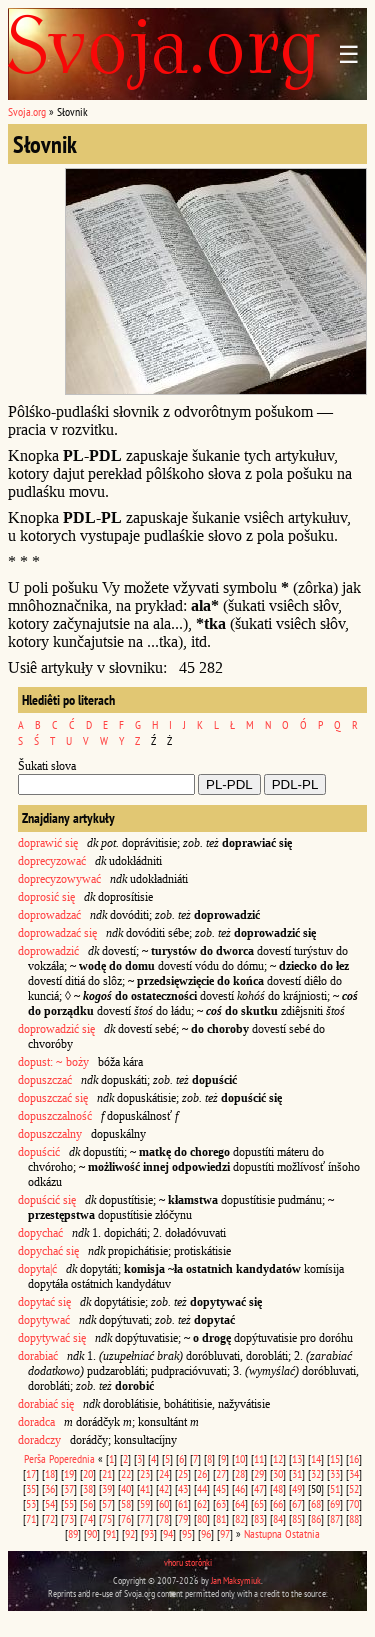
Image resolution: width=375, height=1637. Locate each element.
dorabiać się (46, 1404)
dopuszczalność (55, 1116)
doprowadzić (48, 951)
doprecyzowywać (59, 879)
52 (354, 1488)
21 (107, 1473)
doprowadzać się (57, 933)
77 (145, 1518)
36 (50, 1488)
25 (183, 1473)
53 (31, 1503)
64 (240, 1503)
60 (164, 1503)
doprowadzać (49, 915)
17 (31, 1473)
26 (202, 1473)
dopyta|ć (37, 1269)
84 (278, 1518)
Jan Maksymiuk (236, 1580)
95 (187, 1533)
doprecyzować (52, 861)
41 (145, 1488)
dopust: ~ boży (53, 1062)
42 (164, 1488)
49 (297, 1488)
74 (88, 1518)
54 (50, 1503)
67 (297, 1503)
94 (168, 1533)
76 (126, 1518)
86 (316, 1518)
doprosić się (46, 897)
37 (69, 1488)
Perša (35, 1458)
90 (92, 1533)
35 (31, 1488)
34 (354, 1473)
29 (259, 1473)
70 (354, 1503)
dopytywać (44, 1320)
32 (316, 1473)
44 (202, 1488)
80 (202, 1518)
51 (335, 1488)
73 (69, 1518)
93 (149, 1533)
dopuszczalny (50, 1134)
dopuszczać (45, 1080)
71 (31, 1518)
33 (335, 1473)
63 (221, 1503)
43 (183, 1488)
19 (69, 1473)
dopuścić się (47, 1200)
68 (316, 1503)
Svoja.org (27, 111)
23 (145, 1473)
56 (88, 1503)
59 (145, 1503)
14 (316, 1458)
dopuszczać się (53, 1098)
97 (225, 1533)
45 (221, 1488)
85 (297, 1518)
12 (278, 1458)
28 (240, 1473)
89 (73, 1533)
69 (335, 1503)
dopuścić (39, 1152)
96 (206, 1533)
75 (107, 1518)
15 (335, 1458)
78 (164, 1518)
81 (221, 1518)
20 (88, 1473)
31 (297, 1473)
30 (278, 1473)
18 (50, 1473)
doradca (36, 1422)
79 (183, 1518)
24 (164, 1473)
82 (240, 1518)
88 (354, 1518)
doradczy (39, 1440)
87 (335, 1518)
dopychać (40, 1233)
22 (126, 1473)
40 (126, 1488)
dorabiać (38, 1356)
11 (259, 1458)
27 (221, 1473)
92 (130, 1533)
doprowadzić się (56, 1029)
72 (50, 1518)
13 (297, 1458)
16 (354, 1458)
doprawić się (48, 843)
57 (107, 1503)
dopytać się (44, 1302)
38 (88, 1488)
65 (259, 1503)
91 (111, 1533)
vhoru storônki (188, 1562)
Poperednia (72, 1458)
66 (278, 1503)
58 (126, 1503)
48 (278, 1488)
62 (202, 1503)
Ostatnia (302, 1533)
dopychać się (48, 1251)
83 (259, 1518)
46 (240, 1488)
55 (69, 1503)
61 (183, 1503)
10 (240, 1458)
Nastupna (263, 1533)
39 (107, 1488)
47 (259, 1488)
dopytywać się (52, 1338)
